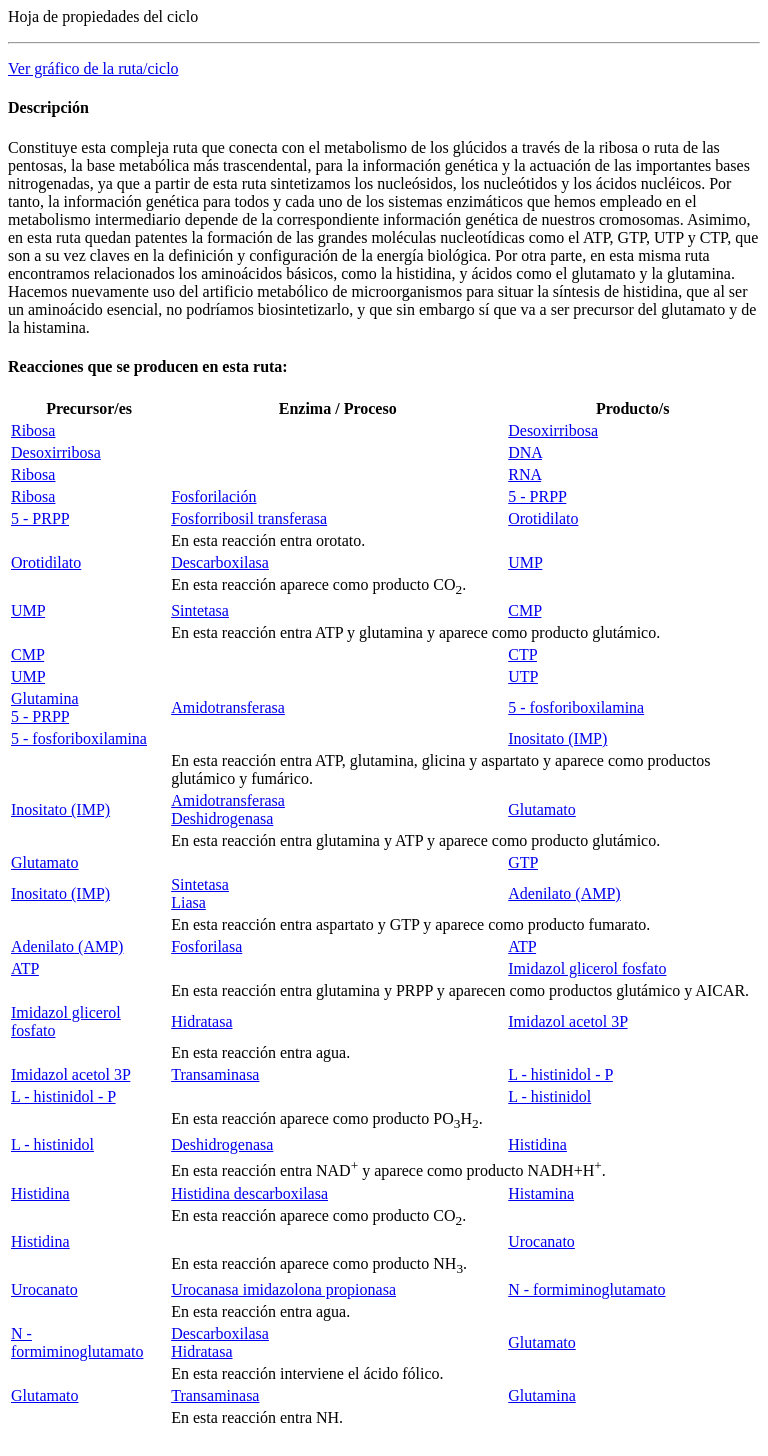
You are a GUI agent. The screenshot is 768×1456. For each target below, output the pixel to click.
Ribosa (33, 430)
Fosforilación (213, 496)
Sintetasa (200, 610)
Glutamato (542, 809)
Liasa (188, 902)
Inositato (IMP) (557, 738)
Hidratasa (201, 1021)
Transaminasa (215, 1074)
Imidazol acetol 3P (567, 1021)
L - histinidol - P (560, 1074)
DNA (525, 452)
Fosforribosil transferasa (249, 518)
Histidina (537, 1144)
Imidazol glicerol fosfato (587, 968)
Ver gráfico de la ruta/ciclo (93, 68)
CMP (524, 610)
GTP (523, 862)
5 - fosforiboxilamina (576, 707)
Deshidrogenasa (222, 818)
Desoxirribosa (553, 430)
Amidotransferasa (228, 707)
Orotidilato (543, 518)
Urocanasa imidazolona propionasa (283, 1289)
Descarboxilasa (220, 562)
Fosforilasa (206, 946)
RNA (524, 474)
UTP (523, 676)
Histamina (541, 1193)
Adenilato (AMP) (564, 893)
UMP (525, 562)
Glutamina (45, 698)
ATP (522, 946)
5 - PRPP (537, 496)
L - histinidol (549, 1096)
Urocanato (541, 1241)
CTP (522, 654)
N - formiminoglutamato (586, 1289)
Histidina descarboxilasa (249, 1193)
